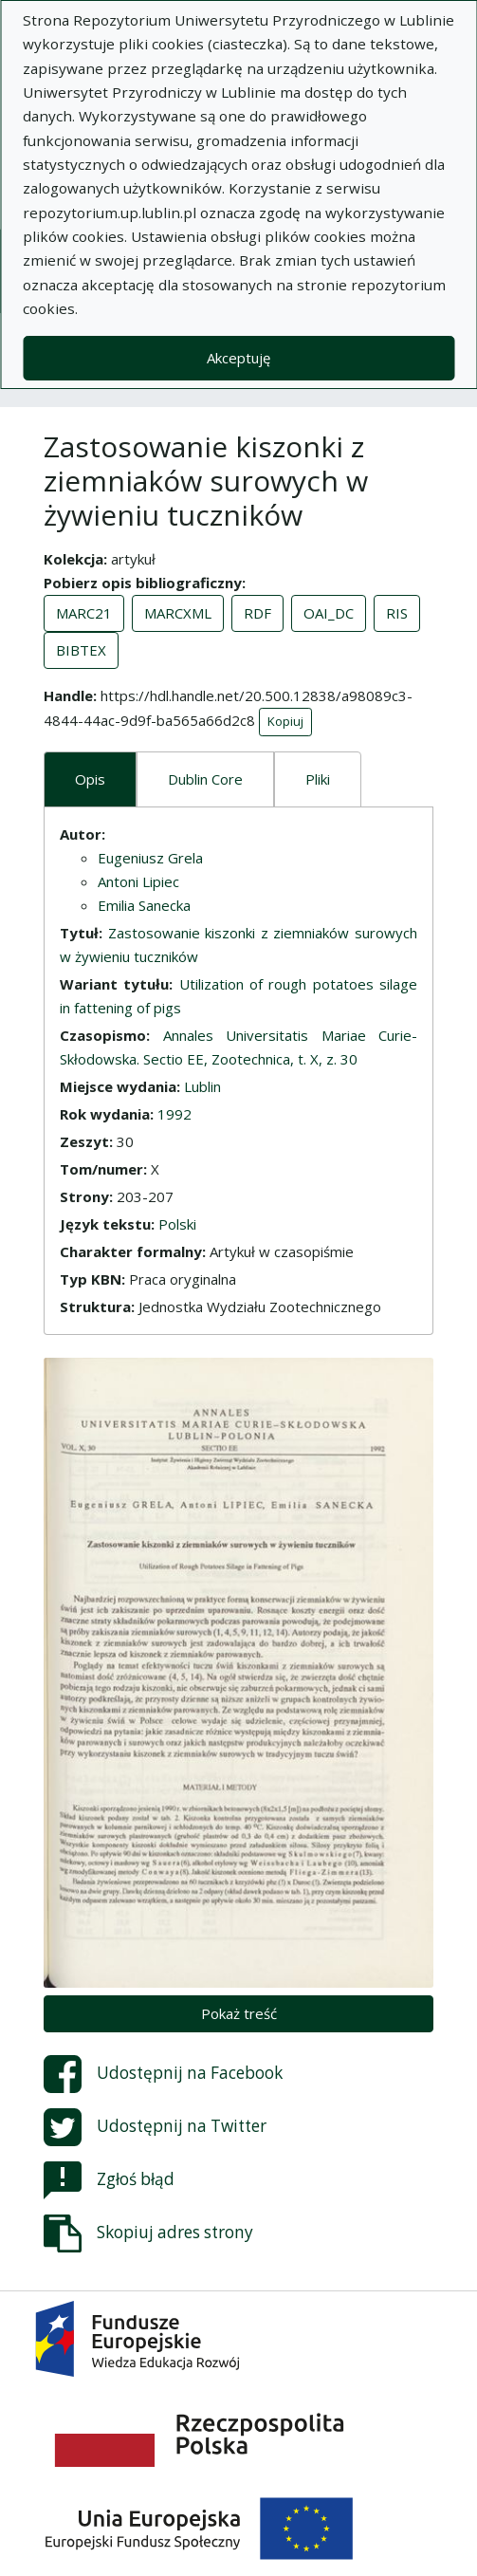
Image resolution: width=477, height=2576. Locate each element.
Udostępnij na (163, 2074)
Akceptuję (238, 357)
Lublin (202, 1086)
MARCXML (177, 612)
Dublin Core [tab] (205, 778)
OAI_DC (328, 612)
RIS (397, 612)
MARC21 (84, 612)
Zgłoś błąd (109, 2180)
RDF (257, 612)
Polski (177, 1223)
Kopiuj (285, 721)
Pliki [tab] (317, 778)
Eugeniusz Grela (150, 857)
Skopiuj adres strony (148, 2233)
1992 (174, 1113)
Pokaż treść (239, 2013)
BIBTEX (81, 649)
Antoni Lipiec (138, 881)
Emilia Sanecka (144, 905)
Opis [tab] (90, 778)
